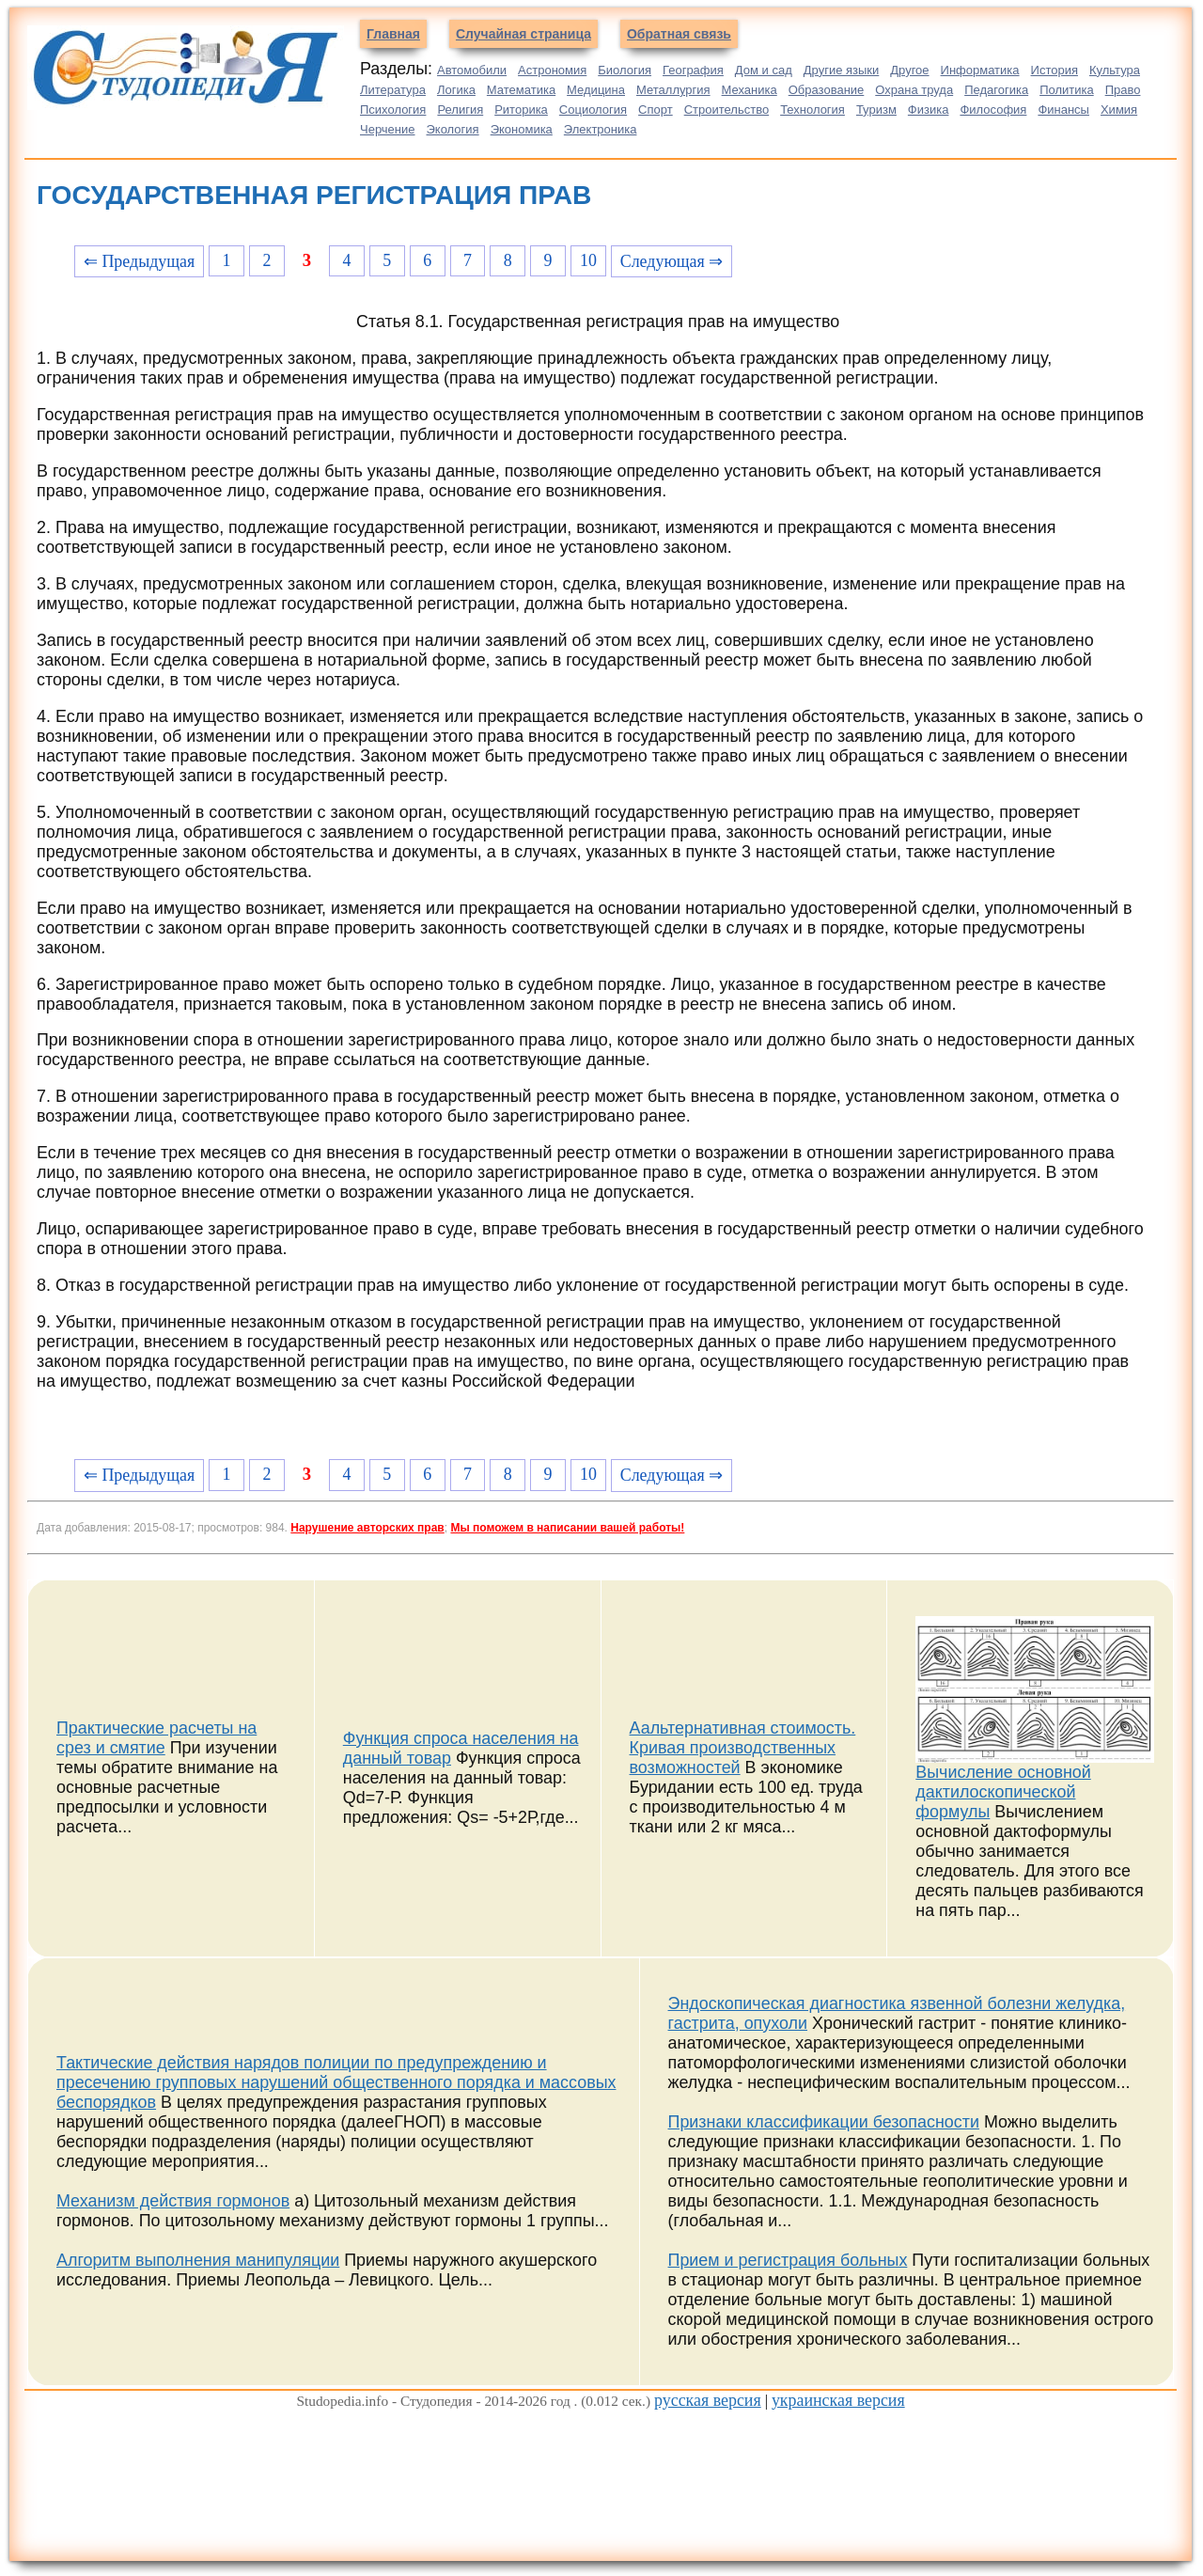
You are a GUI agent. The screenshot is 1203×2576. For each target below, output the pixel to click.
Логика (456, 90)
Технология (812, 109)
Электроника (600, 129)
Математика (521, 90)
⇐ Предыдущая (139, 261)
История (1054, 70)
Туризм (876, 109)
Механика (749, 90)
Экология (453, 129)
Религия (460, 109)
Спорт (655, 109)
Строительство (726, 109)
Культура (1114, 70)
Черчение (387, 129)
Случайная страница (523, 33)
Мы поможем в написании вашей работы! (567, 1527)
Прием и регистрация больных (788, 2260)
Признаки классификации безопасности (823, 2122)
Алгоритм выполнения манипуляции (197, 2260)
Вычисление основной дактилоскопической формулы (1002, 1792)
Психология (393, 109)
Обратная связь (679, 33)
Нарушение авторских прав (367, 1527)
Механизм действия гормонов (172, 2200)
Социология (593, 109)
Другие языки (842, 70)
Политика (1066, 90)
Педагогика (996, 90)
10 (588, 260)
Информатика (980, 70)
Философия (993, 109)
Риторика (521, 109)
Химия (1119, 109)
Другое (909, 70)
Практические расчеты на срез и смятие (156, 1738)
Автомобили (472, 70)
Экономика (522, 129)
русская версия (707, 2400)
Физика (928, 109)
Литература (393, 90)
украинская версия (838, 2400)
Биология (624, 70)
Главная (393, 33)
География (693, 70)
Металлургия (673, 90)
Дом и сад (763, 70)
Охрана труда (914, 90)
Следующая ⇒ (671, 261)
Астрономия (552, 70)
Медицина (596, 90)
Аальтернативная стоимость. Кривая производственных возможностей (743, 1748)
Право (1123, 90)
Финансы (1063, 109)
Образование (827, 90)
